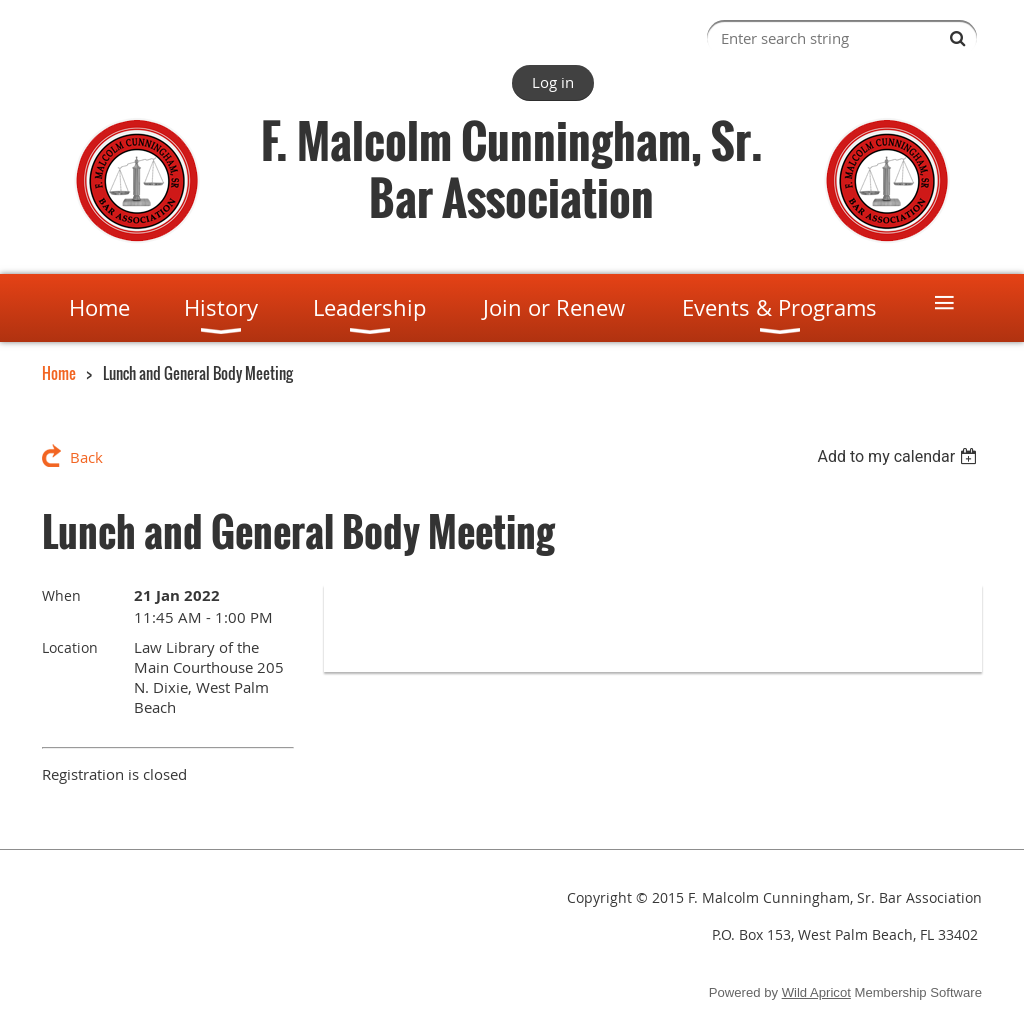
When (61, 595)
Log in (553, 82)
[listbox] (899, 456)
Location (70, 647)
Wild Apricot (816, 992)
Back (86, 457)
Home (59, 373)
